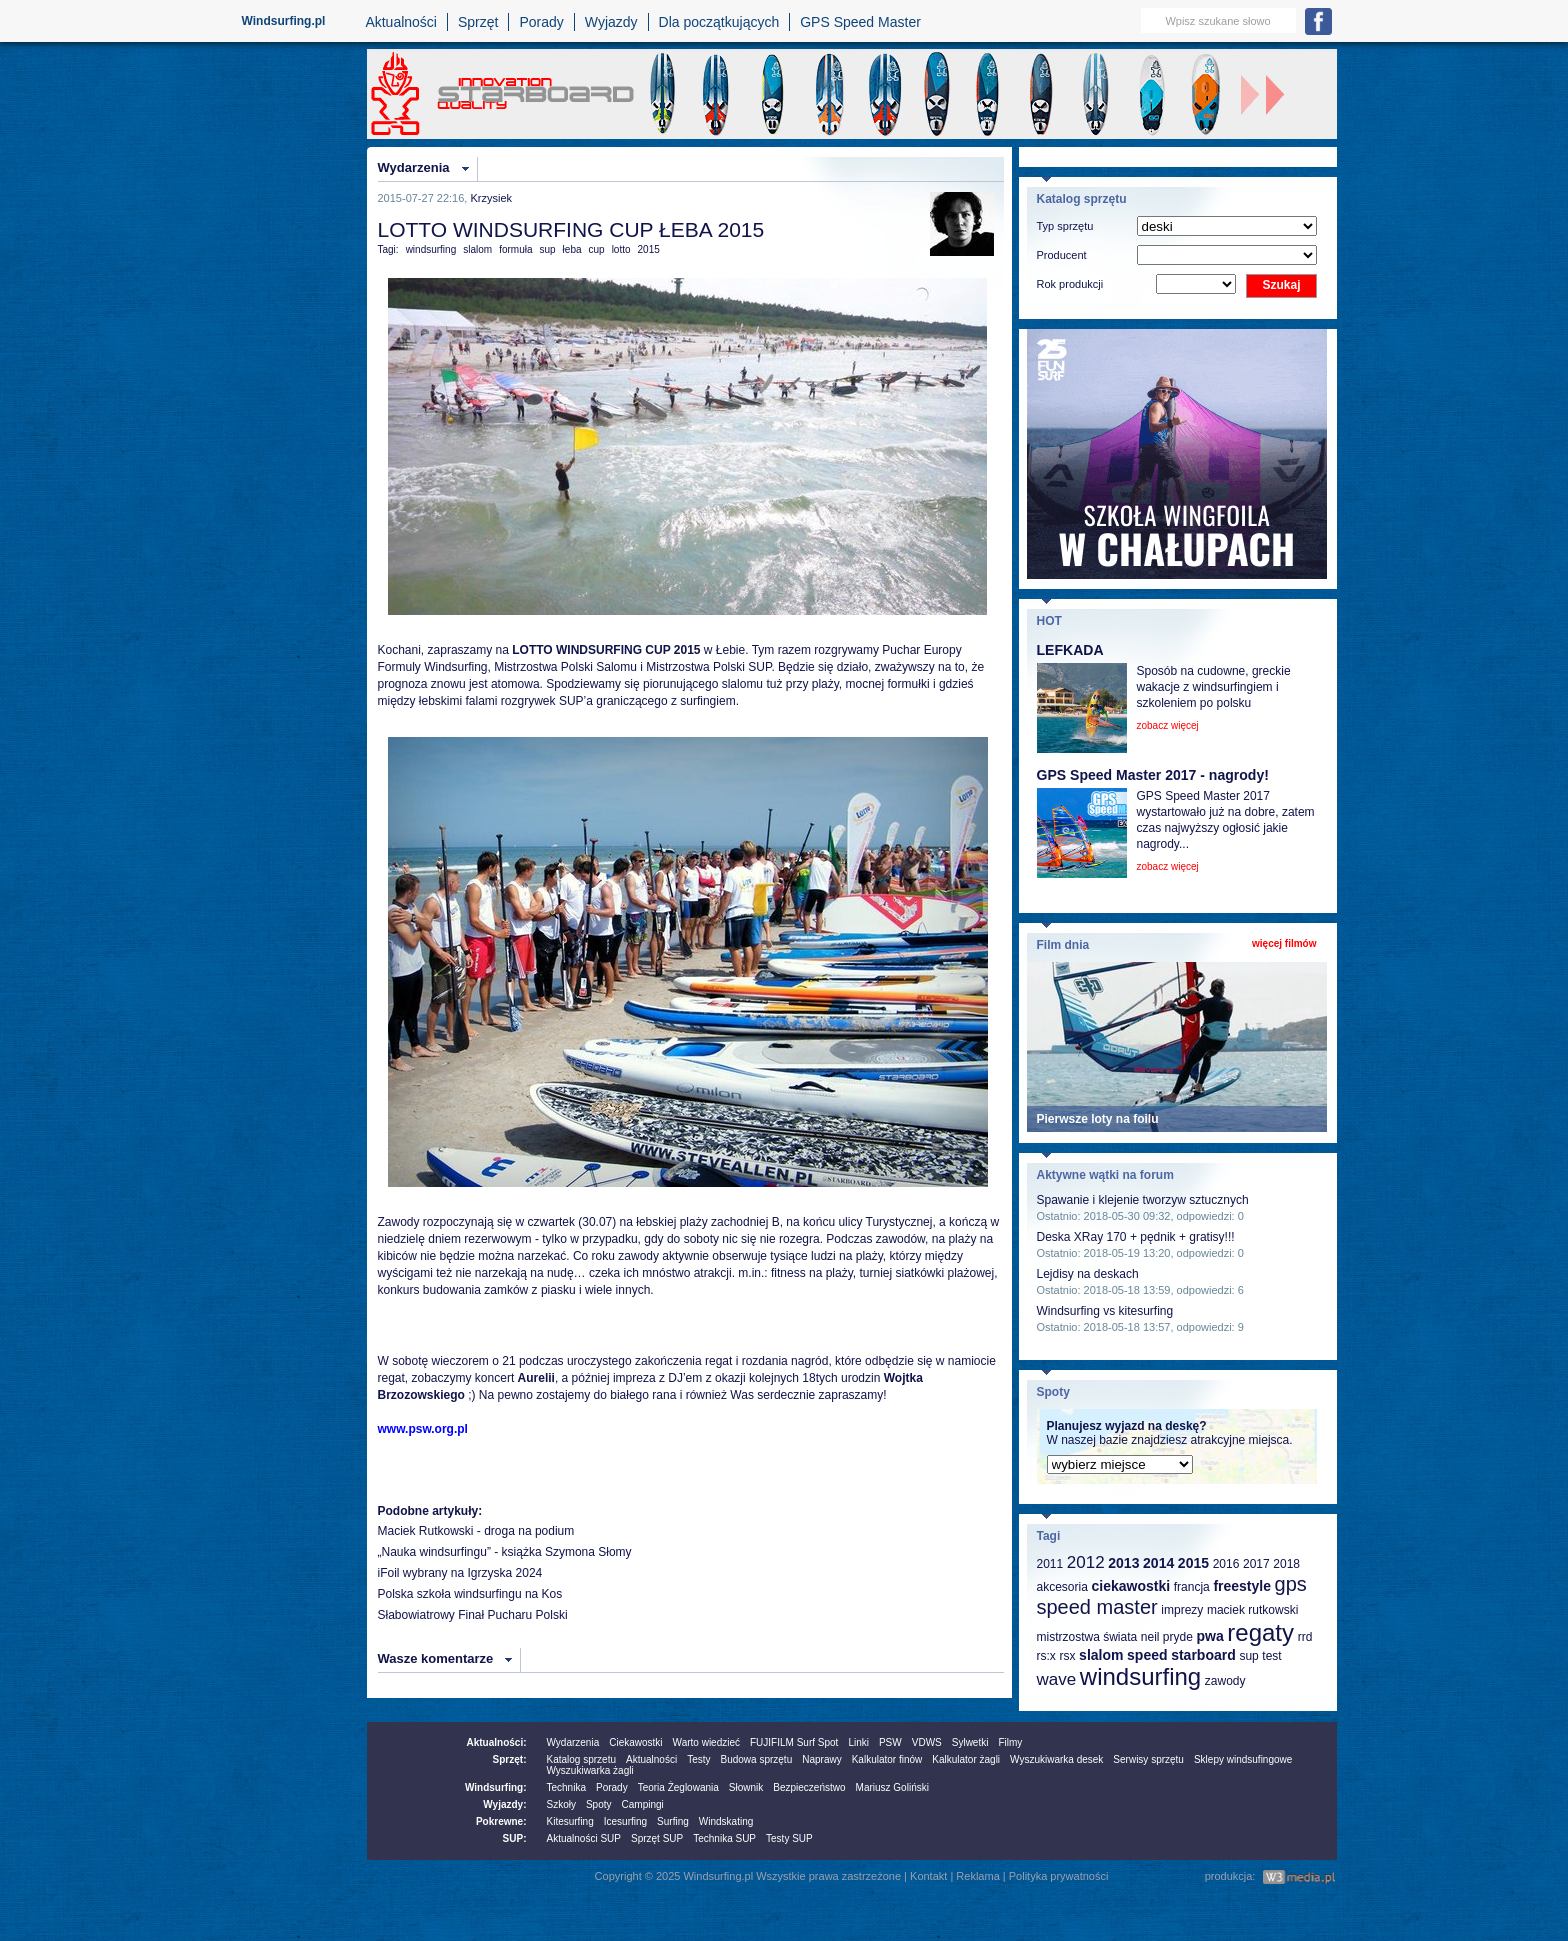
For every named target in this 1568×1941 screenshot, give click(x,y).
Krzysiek (491, 198)
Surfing (673, 1821)
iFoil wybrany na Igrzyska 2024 (460, 1573)
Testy (698, 1759)
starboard (1203, 1655)
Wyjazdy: (504, 1804)
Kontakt (928, 1876)
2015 (649, 249)
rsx (1067, 1656)
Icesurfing (625, 1821)
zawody (1225, 1681)
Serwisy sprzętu (1148, 1759)
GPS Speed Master (860, 22)
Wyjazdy (611, 22)
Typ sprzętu (1065, 226)
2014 (1158, 1563)
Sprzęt (478, 22)
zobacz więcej (1168, 725)
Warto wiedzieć (706, 1742)
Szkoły (561, 1804)
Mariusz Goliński (892, 1787)
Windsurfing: (496, 1787)
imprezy (1182, 1610)
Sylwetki (970, 1742)
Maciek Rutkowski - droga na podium (476, 1531)
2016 (1226, 1564)
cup (597, 249)
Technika (566, 1787)
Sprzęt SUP (657, 1838)
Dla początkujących (719, 22)
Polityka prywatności (1059, 1876)
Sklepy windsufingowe (1243, 1759)
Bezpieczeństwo (809, 1787)
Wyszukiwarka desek (1056, 1759)
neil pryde (1167, 1637)
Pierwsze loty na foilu (1098, 1119)
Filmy (1010, 1742)
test (1271, 1656)
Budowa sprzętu (756, 1759)
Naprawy (821, 1759)
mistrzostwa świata (1087, 1637)
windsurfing (431, 249)
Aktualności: (496, 1742)
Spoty (599, 1804)
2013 (1123, 1563)
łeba (572, 249)
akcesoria (1062, 1587)
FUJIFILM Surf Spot (794, 1742)
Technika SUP (724, 1838)
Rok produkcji (1070, 284)
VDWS (927, 1742)
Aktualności (401, 22)
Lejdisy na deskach (1088, 1274)
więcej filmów (1284, 943)
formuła (515, 249)
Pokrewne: (501, 1821)
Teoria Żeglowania (678, 1787)
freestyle (1242, 1586)
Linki (858, 1742)
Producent (1062, 255)
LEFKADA (1070, 650)
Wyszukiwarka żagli (590, 1770)
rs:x (1046, 1656)
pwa (1209, 1636)
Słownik (746, 1787)
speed (1147, 1655)
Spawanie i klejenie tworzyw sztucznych (1143, 1200)
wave (1057, 1679)
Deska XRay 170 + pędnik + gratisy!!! (1136, 1237)
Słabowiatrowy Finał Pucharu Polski (473, 1615)
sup (547, 249)
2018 (1286, 1564)
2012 (1086, 1562)
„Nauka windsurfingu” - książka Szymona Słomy (505, 1552)
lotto (621, 249)
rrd (1305, 1637)
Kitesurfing (570, 1821)
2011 (1050, 1564)
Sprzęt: (510, 1759)
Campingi (643, 1804)
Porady (541, 22)
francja (1192, 1587)
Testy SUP (789, 1838)
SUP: (515, 1838)
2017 (1256, 1564)
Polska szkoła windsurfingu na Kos (470, 1594)
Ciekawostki (635, 1742)
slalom (477, 249)
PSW (890, 1742)
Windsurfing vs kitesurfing (1105, 1311)
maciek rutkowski (1252, 1610)
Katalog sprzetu (582, 1759)
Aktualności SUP (584, 1838)
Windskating (726, 1821)
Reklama (977, 1876)
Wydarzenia (414, 167)
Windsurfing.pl (284, 21)
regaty (1260, 1632)
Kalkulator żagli (966, 1759)
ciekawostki (1130, 1586)
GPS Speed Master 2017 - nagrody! (1153, 775)
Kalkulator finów (887, 1759)
